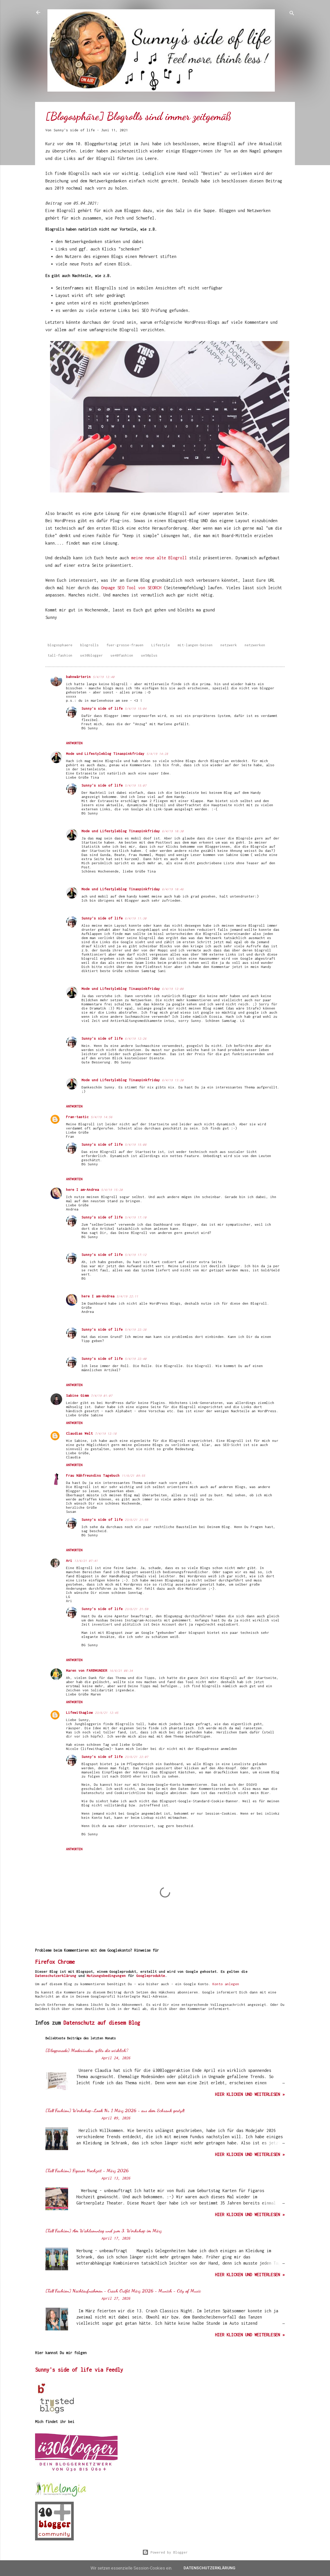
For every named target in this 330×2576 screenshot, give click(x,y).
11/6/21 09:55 (133, 1475)
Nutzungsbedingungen (106, 1976)
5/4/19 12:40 (103, 677)
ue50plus (149, 655)
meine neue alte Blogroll (159, 557)
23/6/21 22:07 (136, 1756)
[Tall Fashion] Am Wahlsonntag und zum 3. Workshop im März (103, 2230)
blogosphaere (60, 645)
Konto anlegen (225, 1984)
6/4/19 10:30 (173, 831)
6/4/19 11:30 (135, 918)
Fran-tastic (77, 1117)
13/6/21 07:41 (86, 1560)
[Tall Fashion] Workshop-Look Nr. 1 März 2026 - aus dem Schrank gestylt (115, 2110)
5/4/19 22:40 (135, 1358)
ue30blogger (91, 655)
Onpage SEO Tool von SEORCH (131, 587)
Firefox (45, 1962)
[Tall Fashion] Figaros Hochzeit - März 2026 (87, 2170)
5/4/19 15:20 (112, 1189)
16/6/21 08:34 (121, 1670)
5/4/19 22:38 (135, 1329)
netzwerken (255, 645)
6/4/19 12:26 (135, 1038)
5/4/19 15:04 (135, 708)
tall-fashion (60, 655)
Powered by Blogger (165, 2552)
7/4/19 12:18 (106, 1433)
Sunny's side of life (102, 708)
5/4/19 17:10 (135, 1217)
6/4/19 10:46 (173, 889)
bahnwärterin (78, 677)
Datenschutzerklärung (55, 1976)
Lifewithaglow (79, 1712)
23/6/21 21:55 (136, 1519)
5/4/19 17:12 (135, 1254)
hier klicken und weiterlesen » (250, 2094)
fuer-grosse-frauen (125, 645)
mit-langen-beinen (195, 645)
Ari (69, 1560)
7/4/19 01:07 (101, 1395)
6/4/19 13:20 (173, 1080)
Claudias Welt (79, 1433)
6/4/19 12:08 (173, 988)
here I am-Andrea (82, 1190)
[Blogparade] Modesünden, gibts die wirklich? (86, 2050)
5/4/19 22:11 (127, 1296)
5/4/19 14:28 (157, 753)
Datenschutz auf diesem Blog (101, 2023)
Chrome (66, 1962)
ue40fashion (122, 655)
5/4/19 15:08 (135, 1144)
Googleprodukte (150, 1976)
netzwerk (228, 645)
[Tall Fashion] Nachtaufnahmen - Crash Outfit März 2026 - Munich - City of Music (123, 2291)
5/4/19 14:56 (101, 1117)
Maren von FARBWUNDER (86, 1670)
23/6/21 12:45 (106, 1712)
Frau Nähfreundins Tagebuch (93, 1475)
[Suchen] (292, 14)
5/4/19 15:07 (135, 785)
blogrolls (89, 645)
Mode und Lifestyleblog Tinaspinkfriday (105, 754)
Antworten (74, 743)
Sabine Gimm (77, 1395)
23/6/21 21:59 (136, 1609)
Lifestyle (160, 645)
